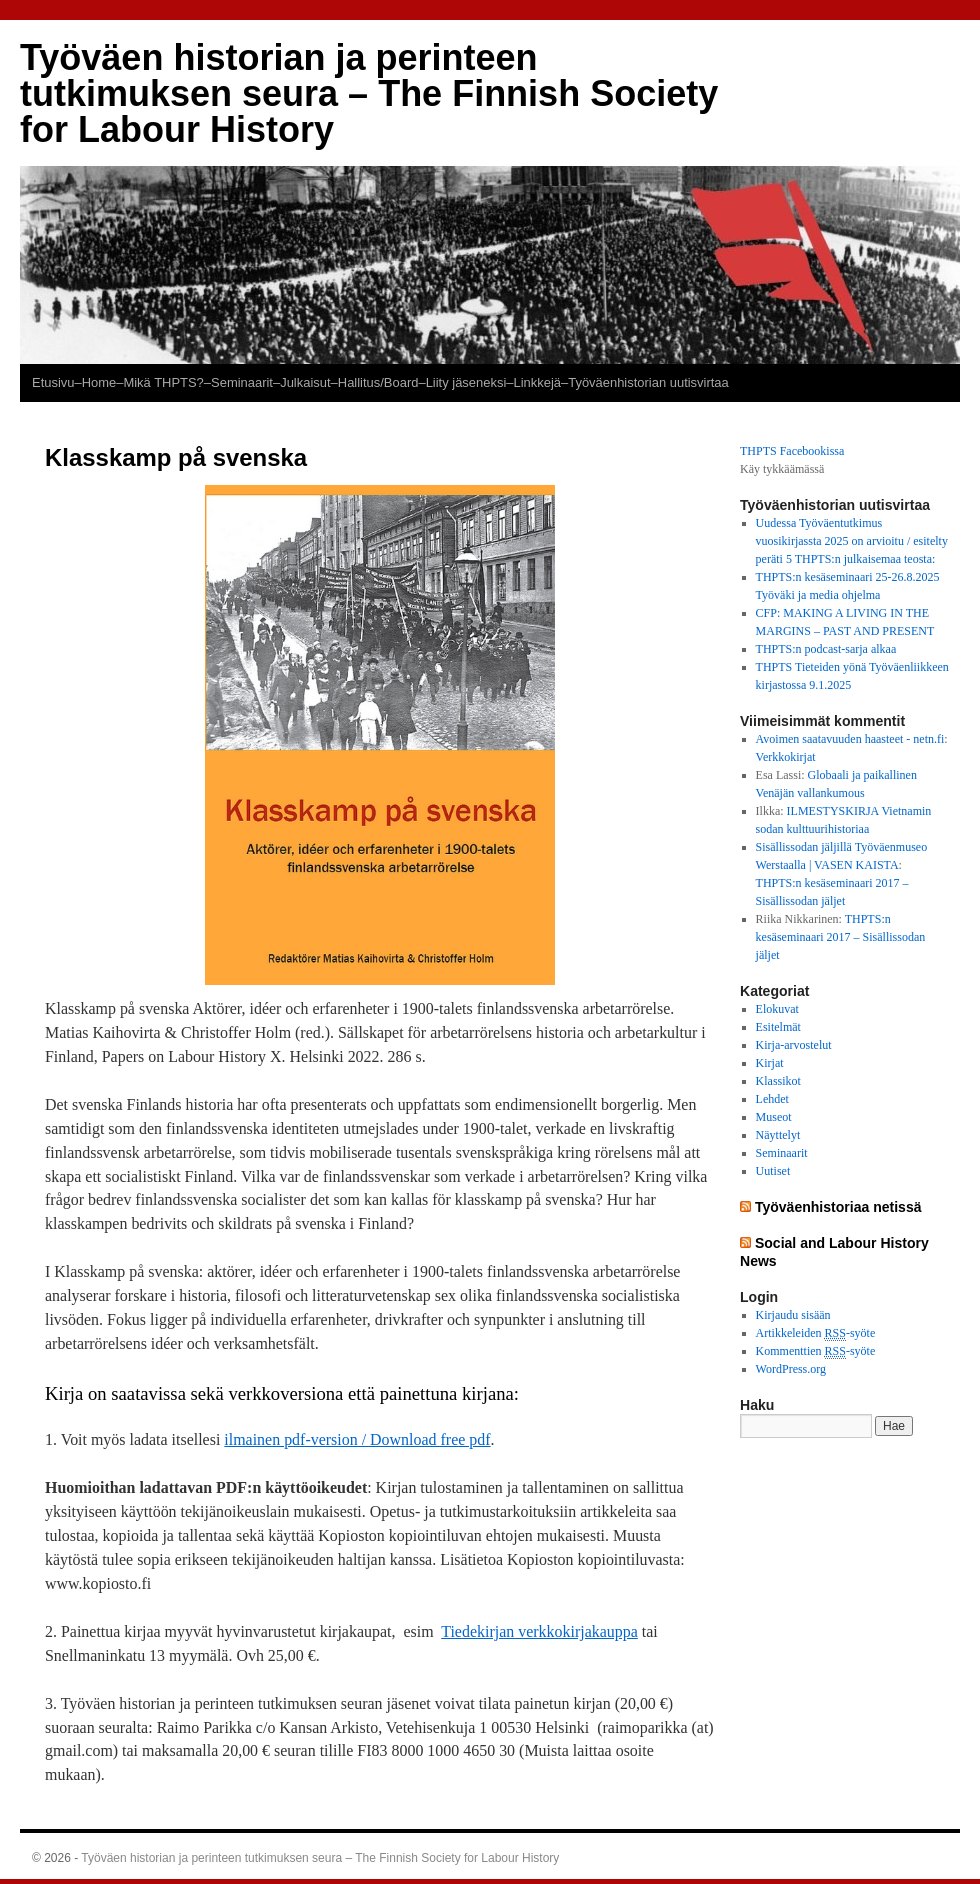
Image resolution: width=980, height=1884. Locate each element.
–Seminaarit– (242, 382)
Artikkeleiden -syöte (816, 1333)
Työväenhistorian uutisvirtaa (648, 382)
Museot (774, 1117)
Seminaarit (782, 1153)
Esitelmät (778, 1027)
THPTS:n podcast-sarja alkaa (826, 649)
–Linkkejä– (537, 382)
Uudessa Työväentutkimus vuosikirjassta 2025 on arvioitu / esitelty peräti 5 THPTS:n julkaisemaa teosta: (852, 541)
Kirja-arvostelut (794, 1045)
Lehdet (772, 1099)
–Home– (98, 382)
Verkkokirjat (786, 757)
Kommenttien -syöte (816, 1351)
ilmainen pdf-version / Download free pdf (357, 1439)
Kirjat (770, 1063)
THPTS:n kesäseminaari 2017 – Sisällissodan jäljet (841, 937)
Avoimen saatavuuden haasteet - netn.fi (850, 739)
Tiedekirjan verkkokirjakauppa (539, 1631)
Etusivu (53, 382)
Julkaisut (305, 382)
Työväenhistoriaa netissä (838, 1207)
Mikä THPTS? (163, 382)
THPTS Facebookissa (792, 451)
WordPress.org (791, 1369)
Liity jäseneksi (466, 382)
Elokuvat (777, 1009)
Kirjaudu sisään (793, 1315)
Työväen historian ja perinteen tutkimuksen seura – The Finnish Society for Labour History (369, 93)
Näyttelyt (778, 1135)
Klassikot (778, 1081)
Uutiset (773, 1171)
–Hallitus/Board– (378, 382)
